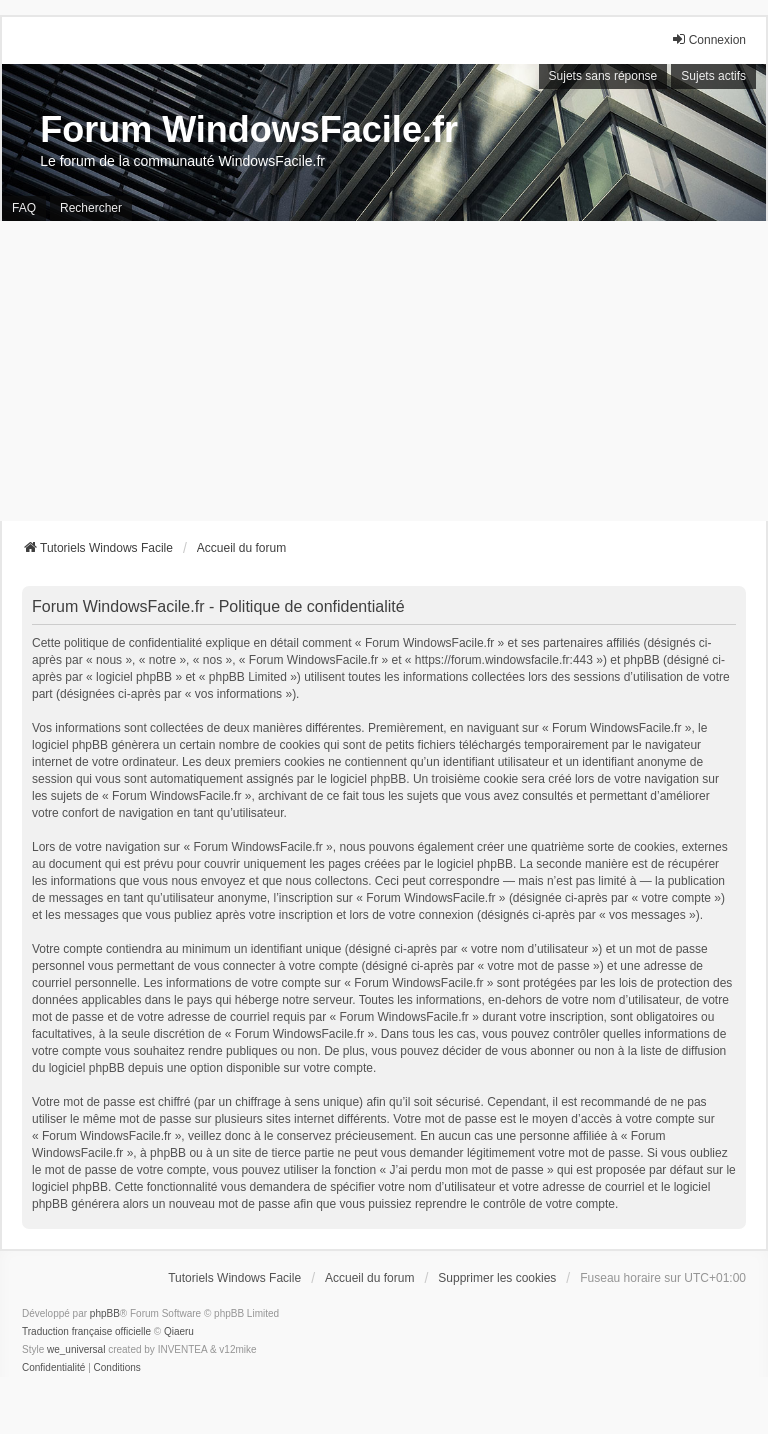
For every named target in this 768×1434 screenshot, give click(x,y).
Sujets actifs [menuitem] (713, 76)
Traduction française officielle (86, 1331)
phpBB (105, 1313)
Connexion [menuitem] (708, 39)
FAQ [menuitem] (24, 208)
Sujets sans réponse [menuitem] (603, 76)
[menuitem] (53, 1368)
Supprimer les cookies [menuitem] (497, 1278)
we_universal (76, 1349)
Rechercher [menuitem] (91, 208)
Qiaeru (179, 1331)
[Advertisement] (384, 371)
